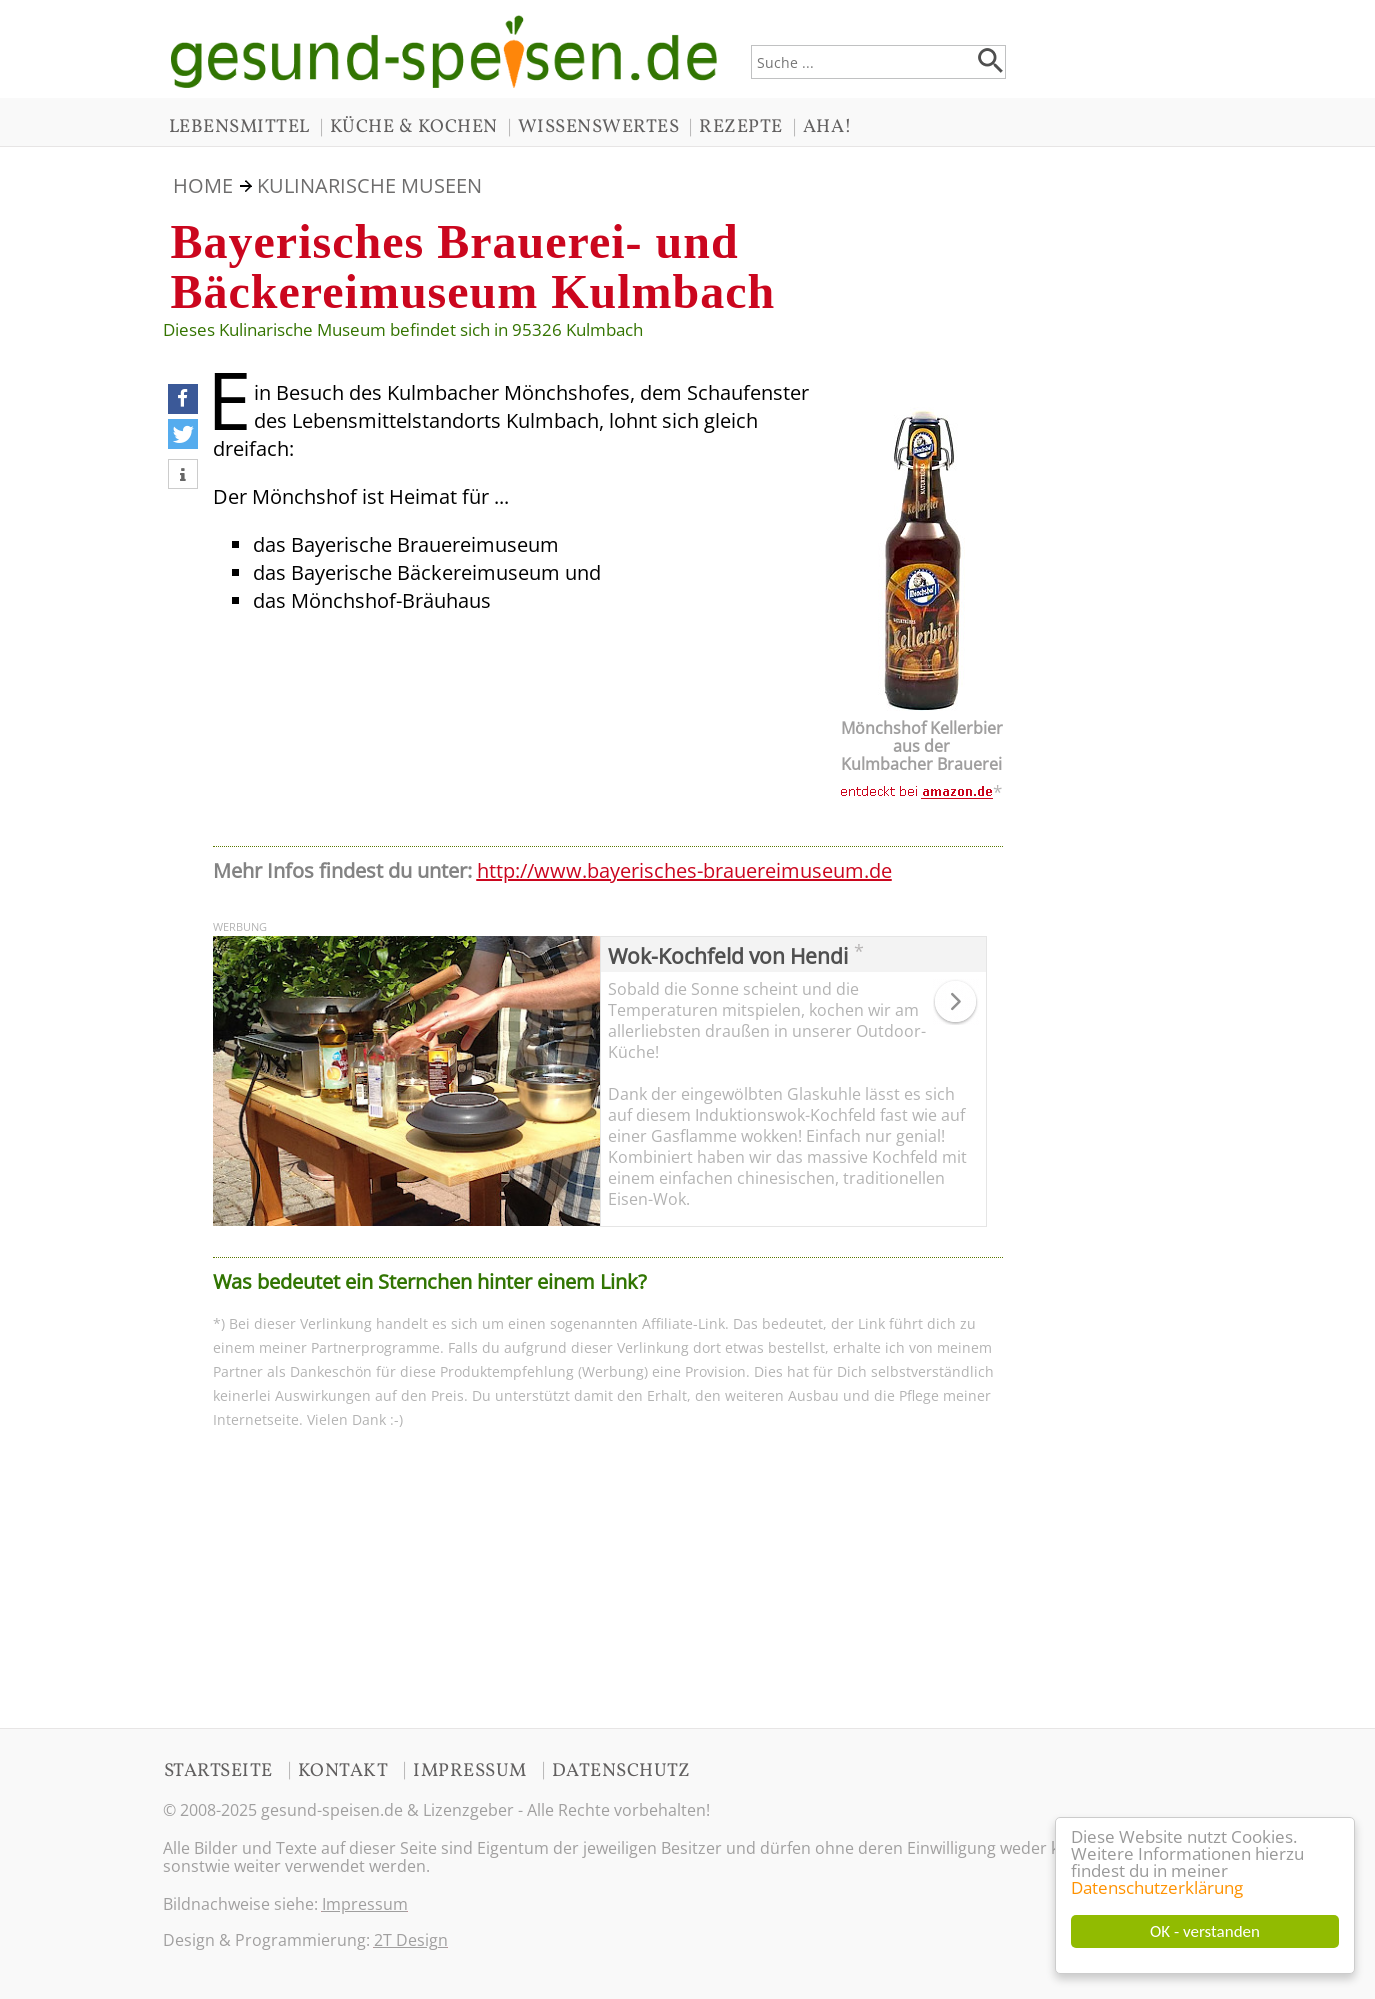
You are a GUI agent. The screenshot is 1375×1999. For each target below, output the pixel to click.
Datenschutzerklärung (1157, 1887)
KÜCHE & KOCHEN (414, 127)
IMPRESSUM (470, 1771)
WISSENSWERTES (599, 127)
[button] (183, 399)
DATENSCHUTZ (621, 1771)
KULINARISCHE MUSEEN (369, 185)
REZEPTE (741, 127)
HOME (203, 185)
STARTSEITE (218, 1771)
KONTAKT (343, 1771)
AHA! (828, 127)
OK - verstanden (1205, 1931)
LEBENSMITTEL (239, 127)
